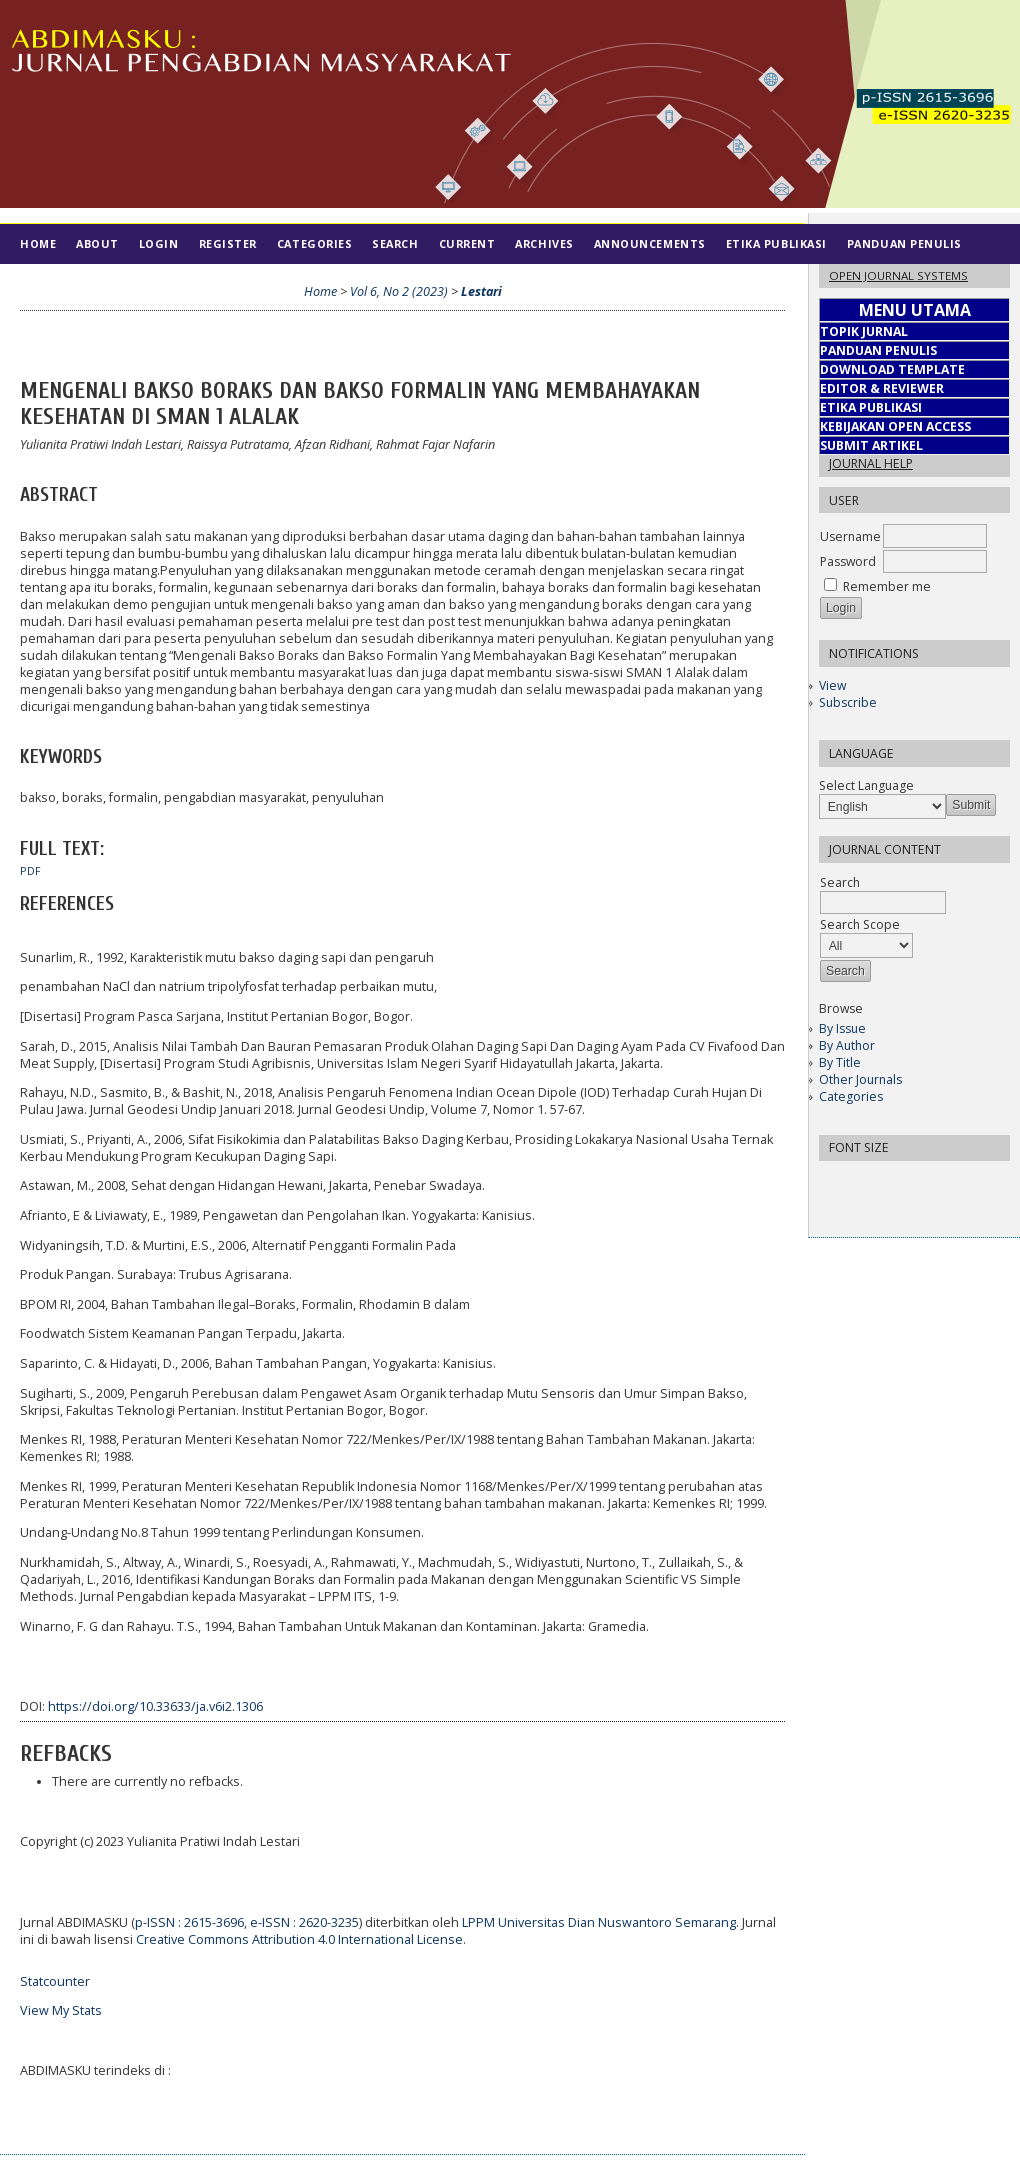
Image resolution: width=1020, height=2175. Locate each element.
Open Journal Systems (898, 275)
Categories (851, 1096)
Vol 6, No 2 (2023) (399, 291)
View (832, 685)
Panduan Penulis (904, 243)
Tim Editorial (65, 283)
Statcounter (55, 1981)
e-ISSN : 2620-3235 (304, 1922)
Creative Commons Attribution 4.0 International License (299, 1939)
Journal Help (871, 463)
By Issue (842, 1028)
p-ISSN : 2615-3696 (189, 1922)
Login (159, 243)
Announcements (650, 243)
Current (467, 243)
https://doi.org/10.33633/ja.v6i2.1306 (155, 1706)
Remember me (887, 586)
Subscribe (848, 702)
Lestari (481, 291)
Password (848, 561)
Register (228, 243)
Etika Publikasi (776, 243)
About (97, 243)
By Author (847, 1045)
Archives (544, 243)
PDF (30, 871)
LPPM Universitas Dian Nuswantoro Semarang (599, 1922)
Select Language (866, 785)
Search (395, 243)
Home (38, 243)
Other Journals (860, 1079)
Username (850, 536)
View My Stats (61, 2010)
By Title (840, 1062)
